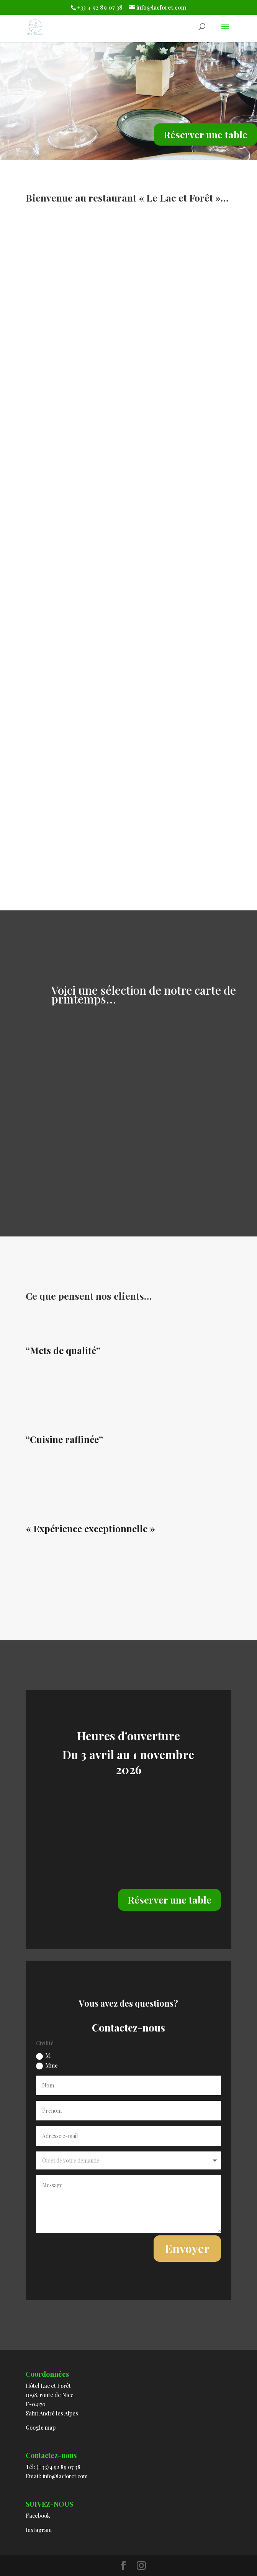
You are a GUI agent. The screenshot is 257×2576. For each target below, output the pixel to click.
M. (43, 2055)
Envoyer (187, 2248)
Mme (47, 2065)
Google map (41, 2427)
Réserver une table (205, 134)
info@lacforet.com (65, 2476)
